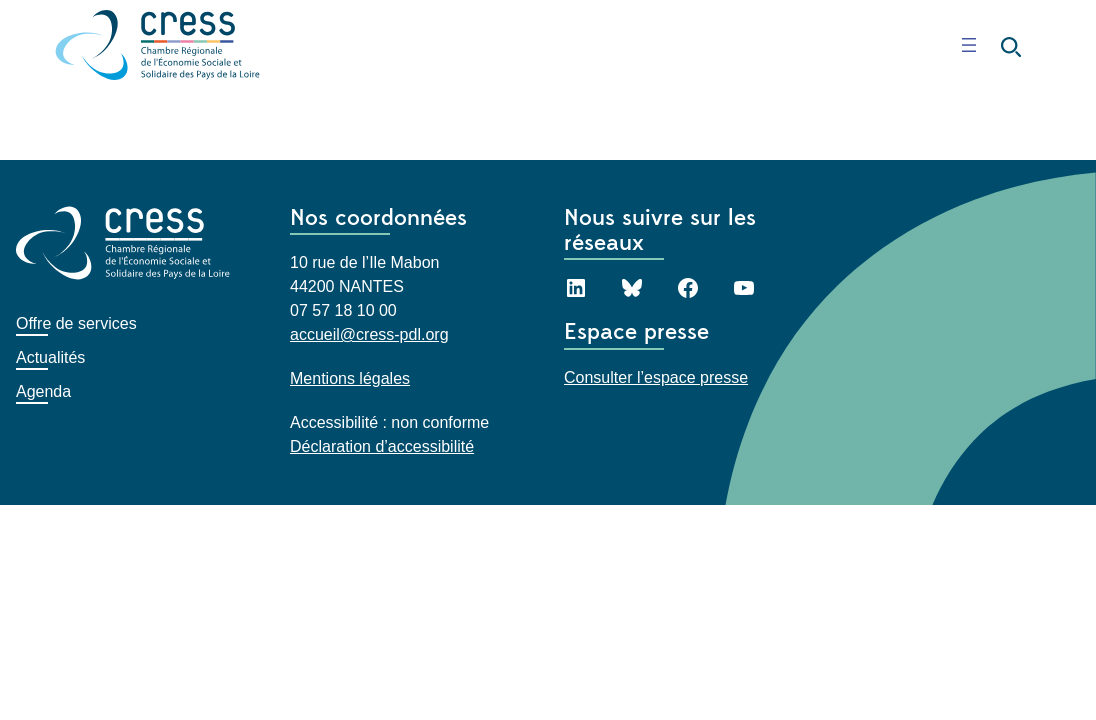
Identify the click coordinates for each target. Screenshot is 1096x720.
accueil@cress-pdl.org (369, 334)
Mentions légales (350, 378)
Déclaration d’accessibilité (382, 446)
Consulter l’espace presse (656, 376)
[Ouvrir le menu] (969, 45)
